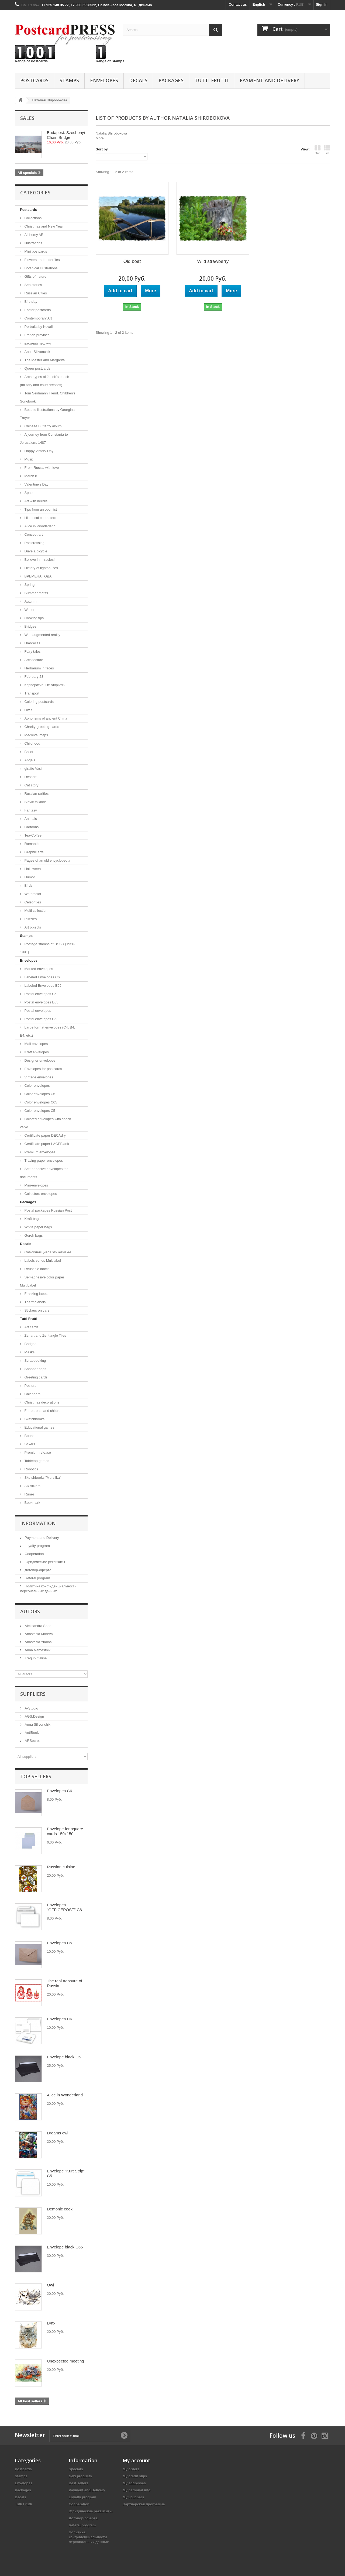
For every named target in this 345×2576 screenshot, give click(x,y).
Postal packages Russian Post (47, 1210)
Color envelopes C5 (39, 1111)
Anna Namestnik (37, 1650)
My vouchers (133, 2497)
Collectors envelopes (40, 1194)
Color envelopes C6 (39, 1094)
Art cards (31, 1327)
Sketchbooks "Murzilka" (42, 1478)
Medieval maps (35, 735)
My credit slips (135, 2476)
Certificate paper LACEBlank (46, 1144)
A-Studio (31, 1708)
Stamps (69, 80)
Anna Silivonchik (36, 352)
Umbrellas (31, 643)
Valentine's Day (36, 484)
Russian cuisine (61, 1867)
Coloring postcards (38, 702)
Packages (171, 80)
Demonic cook (60, 2209)
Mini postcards (35, 251)
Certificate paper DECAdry (44, 1135)
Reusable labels (36, 1269)
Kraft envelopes (36, 1052)
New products (80, 2476)
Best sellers (78, 2483)
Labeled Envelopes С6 (41, 977)
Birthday (30, 302)
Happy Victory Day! (38, 451)
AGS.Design (34, 1716)
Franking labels (35, 1294)
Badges (29, 1344)
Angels (29, 760)
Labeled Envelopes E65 (42, 985)
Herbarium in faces (38, 668)
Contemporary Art (37, 318)
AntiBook (31, 1733)
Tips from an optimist (40, 509)
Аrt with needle (35, 501)
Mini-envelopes (35, 1185)
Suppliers (33, 1694)
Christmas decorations (41, 1402)
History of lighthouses (40, 568)
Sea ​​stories (32, 285)
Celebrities (32, 902)
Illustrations (32, 243)
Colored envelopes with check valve (45, 1123)
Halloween (32, 869)
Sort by (102, 149)
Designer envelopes (39, 1060)
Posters (29, 1386)
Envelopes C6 (59, 1791)
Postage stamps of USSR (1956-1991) (47, 948)
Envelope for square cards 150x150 (65, 1831)
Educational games (38, 1427)
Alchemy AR (33, 235)
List (327, 150)
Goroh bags (33, 1235)
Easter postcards (37, 310)
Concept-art (33, 534)
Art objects (32, 927)
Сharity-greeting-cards (41, 727)
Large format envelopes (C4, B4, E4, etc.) (47, 1031)
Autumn (29, 601)
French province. (36, 335)
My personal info (136, 2490)
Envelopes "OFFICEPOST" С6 (64, 1907)
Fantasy (30, 810)
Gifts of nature (34, 276)
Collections (32, 218)
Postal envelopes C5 (40, 1019)
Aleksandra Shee (37, 1626)
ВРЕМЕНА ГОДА (37, 576)
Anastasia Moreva (38, 1634)
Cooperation (34, 1554)
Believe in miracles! (39, 560)
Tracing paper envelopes (43, 1160)
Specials (76, 2469)
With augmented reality (41, 635)
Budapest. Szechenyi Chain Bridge (66, 135)
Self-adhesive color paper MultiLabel (42, 1281)
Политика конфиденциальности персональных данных (89, 2537)
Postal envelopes (37, 1011)
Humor (29, 877)
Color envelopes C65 (40, 1102)
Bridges (29, 626)
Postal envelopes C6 (40, 994)
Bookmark (31, 1503)
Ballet (28, 752)
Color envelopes (36, 1086)
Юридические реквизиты (44, 1562)
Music (28, 459)
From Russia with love (41, 468)
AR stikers (31, 1486)
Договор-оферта (37, 1570)
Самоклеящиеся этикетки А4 (47, 1252)
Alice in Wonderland (39, 526)
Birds (27, 885)
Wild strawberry (213, 261)
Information (38, 1523)
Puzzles (30, 919)
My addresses (134, 2483)
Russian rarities (36, 794)
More (100, 138)
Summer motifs (35, 593)
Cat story (31, 785)
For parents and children (43, 1411)
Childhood (31, 743)
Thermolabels (34, 1302)
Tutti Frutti (212, 80)
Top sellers (35, 1776)
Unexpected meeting (65, 2361)
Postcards (34, 80)
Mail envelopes (35, 1044)
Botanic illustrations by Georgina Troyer (47, 414)
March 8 (30, 476)
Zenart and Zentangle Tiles (44, 1335)
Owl (50, 2285)
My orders (131, 2469)
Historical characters (39, 518)
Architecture (33, 660)
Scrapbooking (34, 1360)
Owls (27, 710)
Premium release (37, 1452)
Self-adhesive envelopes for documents (44, 1173)
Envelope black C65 (65, 2247)
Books (28, 1436)
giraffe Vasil (32, 768)
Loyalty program (37, 1546)
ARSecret (32, 1741)
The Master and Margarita (44, 360)
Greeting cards (35, 1377)
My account (136, 2460)
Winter (28, 610)
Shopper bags (34, 1369)
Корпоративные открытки (44, 685)
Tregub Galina (35, 1658)
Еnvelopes (104, 80)
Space (28, 493)
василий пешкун (37, 343)
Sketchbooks (33, 1419)
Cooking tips (33, 618)
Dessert (29, 777)
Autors (30, 1611)
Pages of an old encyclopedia (46, 860)
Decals (138, 80)
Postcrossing (33, 543)
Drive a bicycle (35, 551)
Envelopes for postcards (42, 1069)
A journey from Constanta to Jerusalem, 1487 (44, 438)
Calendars (31, 1394)
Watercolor (32, 894)
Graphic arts (33, 852)
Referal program (37, 1578)
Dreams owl (57, 2133)
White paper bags (37, 1227)
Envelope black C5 (64, 2057)
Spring (28, 585)
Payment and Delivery (269, 80)
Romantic (31, 844)
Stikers (29, 1444)
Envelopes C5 (59, 1943)
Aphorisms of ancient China (45, 718)
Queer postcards (36, 368)
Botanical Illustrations (40, 268)
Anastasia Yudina (38, 1642)
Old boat (132, 261)
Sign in (321, 4)
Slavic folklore (34, 802)
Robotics (30, 1469)
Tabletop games (36, 1461)
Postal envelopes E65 (40, 1002)
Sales (27, 118)
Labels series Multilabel (42, 1260)
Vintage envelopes (38, 1077)
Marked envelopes (38, 969)
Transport (31, 693)
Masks (28, 1352)
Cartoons (31, 827)
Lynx (51, 2323)
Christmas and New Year (43, 226)
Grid (317, 150)
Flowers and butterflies (41, 260)
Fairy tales (32, 651)
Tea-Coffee (32, 835)
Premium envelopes (39, 1152)
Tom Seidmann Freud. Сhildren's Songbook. (47, 397)
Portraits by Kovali (38, 327)
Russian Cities (35, 293)
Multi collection (35, 911)
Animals (30, 819)
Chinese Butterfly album (42, 426)
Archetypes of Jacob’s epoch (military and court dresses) (44, 381)
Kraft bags (31, 1219)
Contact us (238, 4)
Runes (28, 1494)
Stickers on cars (36, 1310)
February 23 (33, 677)
